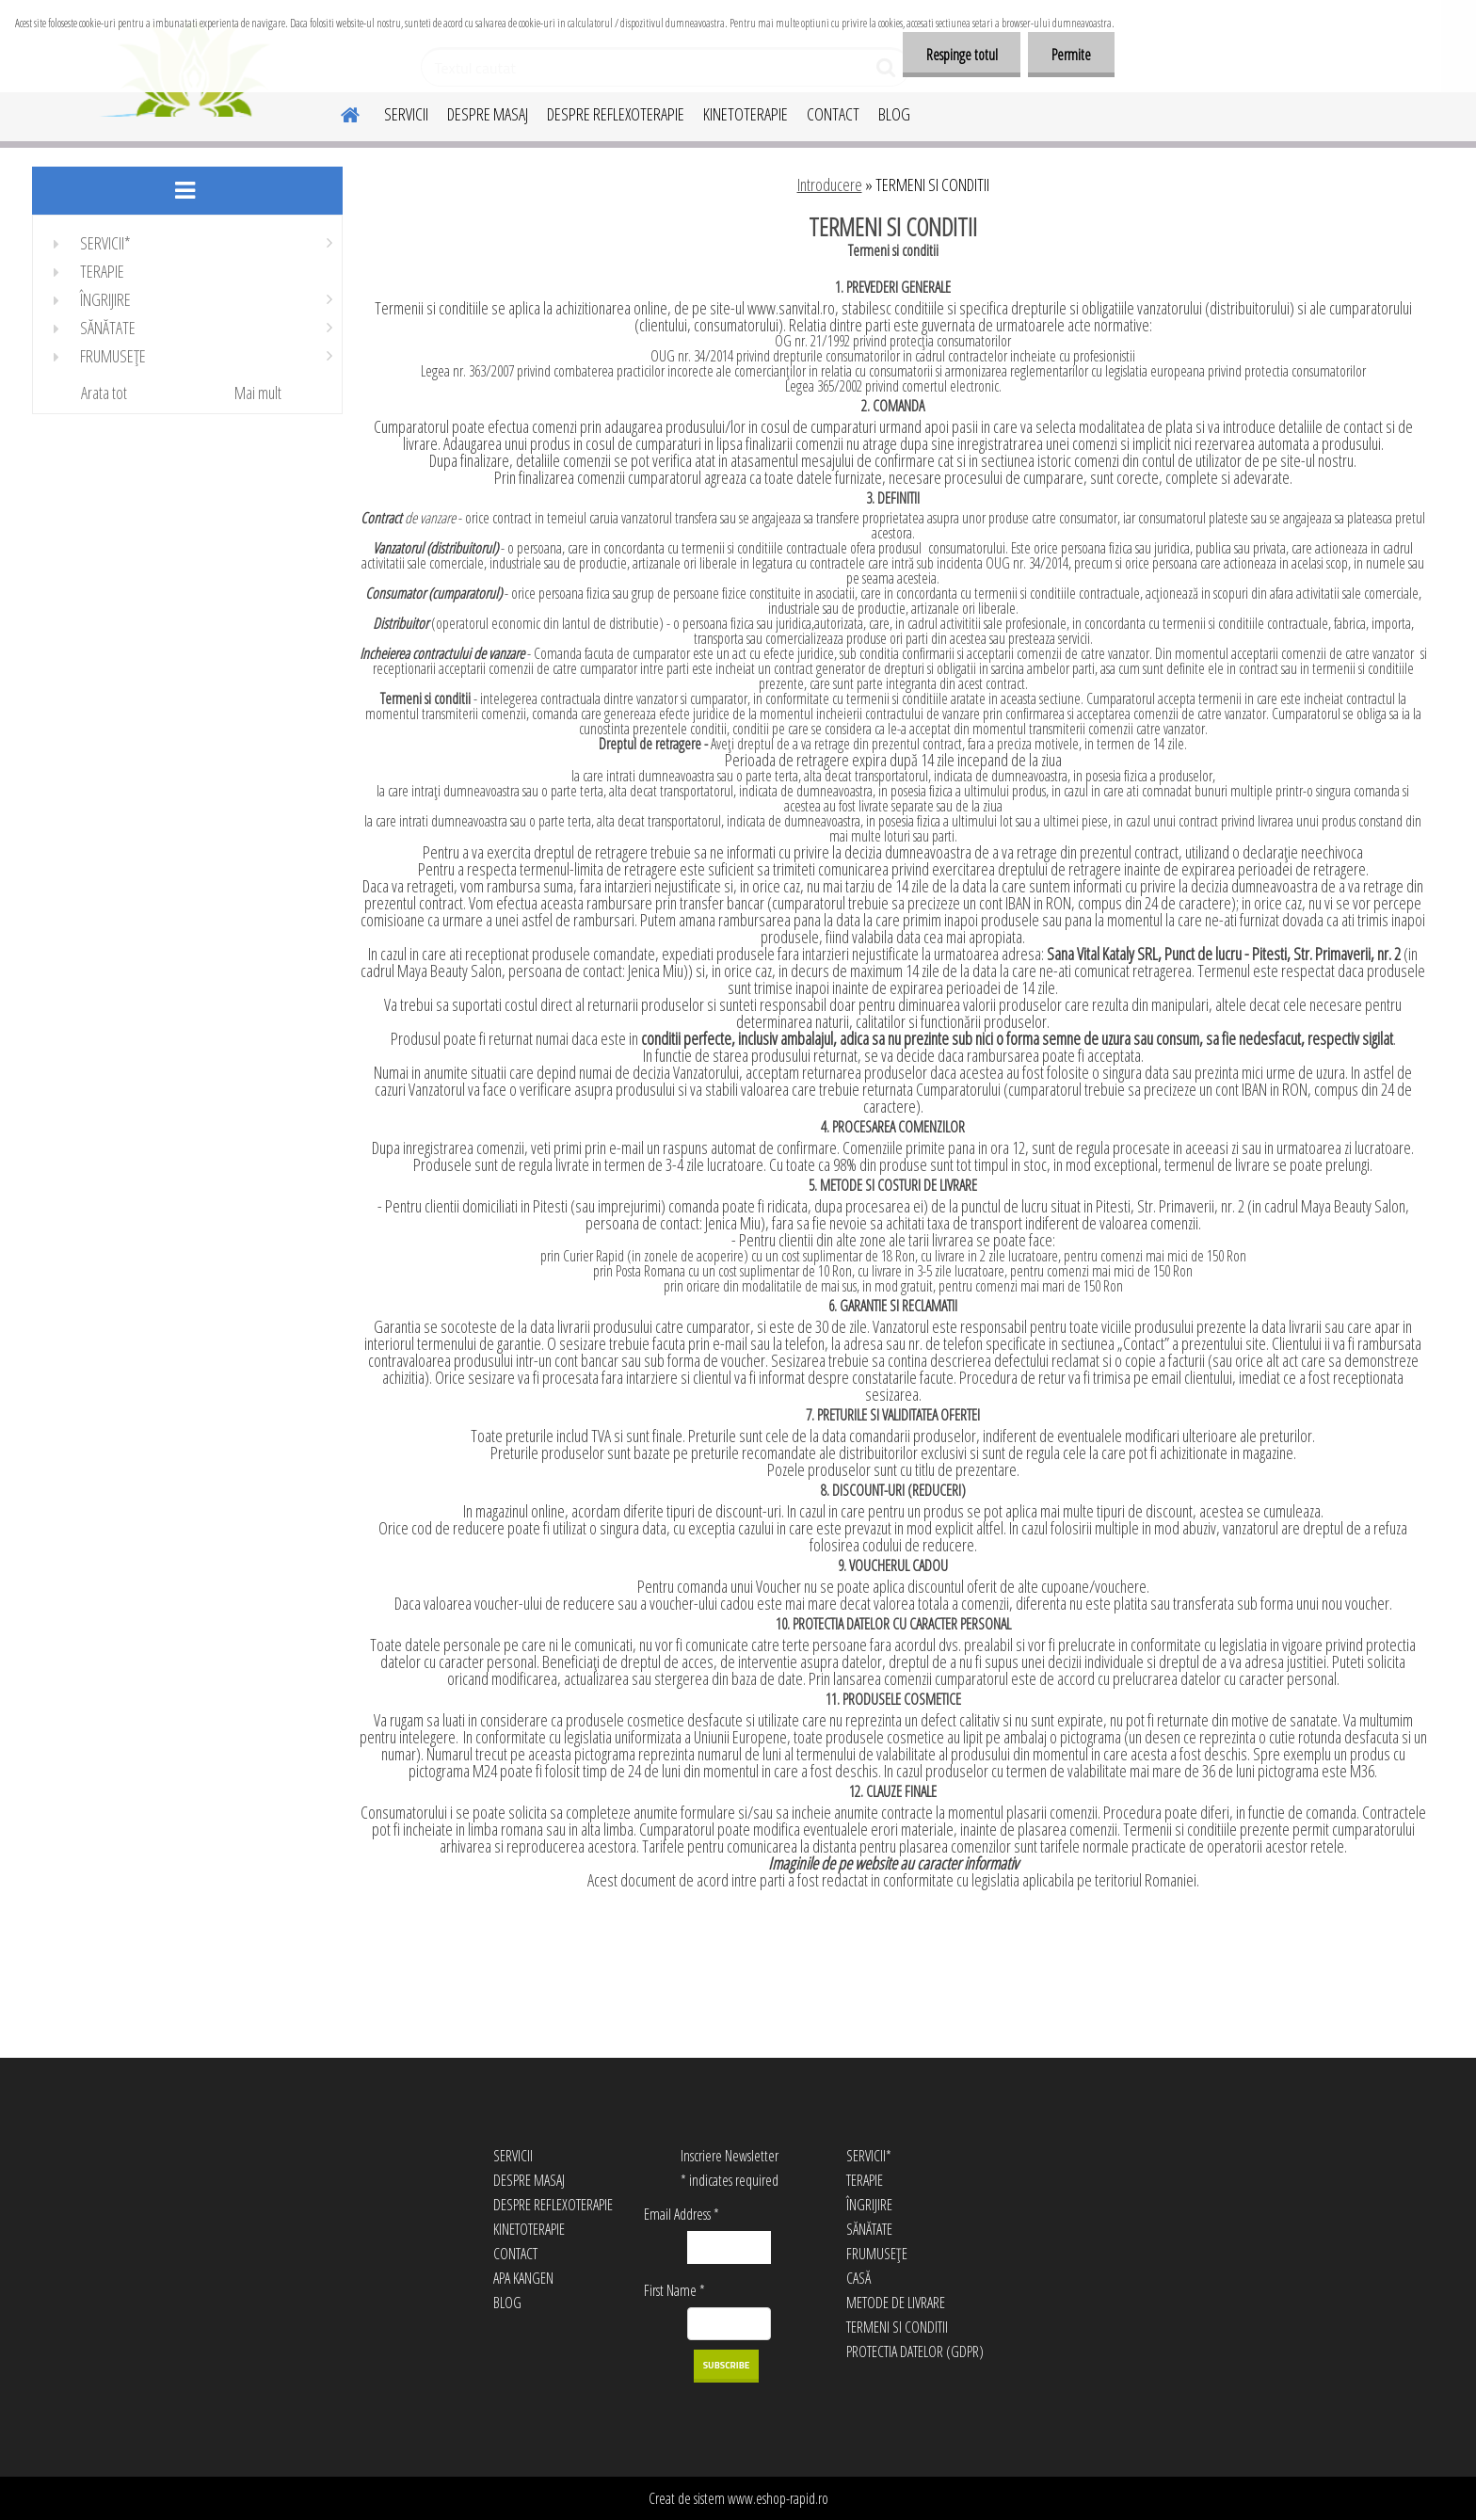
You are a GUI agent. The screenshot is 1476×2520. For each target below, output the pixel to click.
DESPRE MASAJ (487, 114)
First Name (674, 2290)
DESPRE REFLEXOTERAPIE (615, 114)
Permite (1071, 54)
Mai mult (257, 392)
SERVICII (406, 114)
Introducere (829, 184)
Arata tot (104, 392)
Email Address (681, 2214)
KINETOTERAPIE (745, 114)
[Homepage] (339, 112)
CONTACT (833, 114)
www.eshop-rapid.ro (778, 2498)
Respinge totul (961, 54)
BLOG (894, 114)
